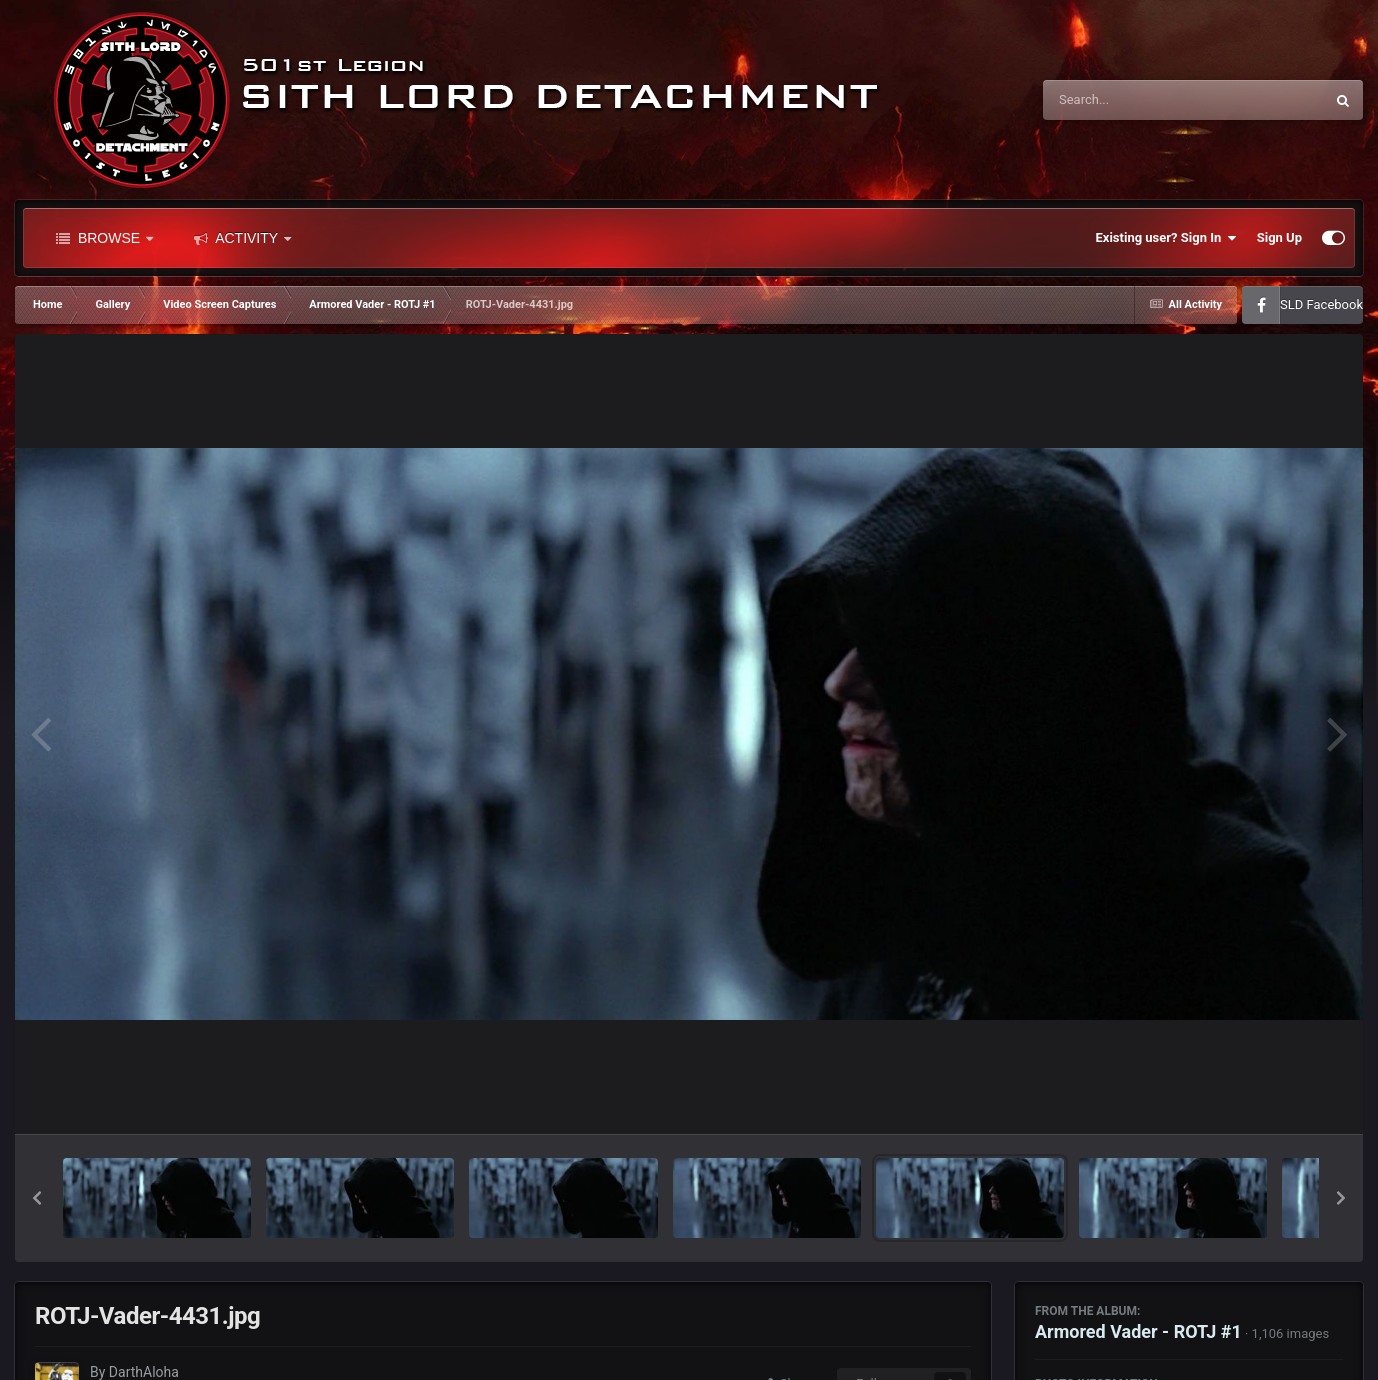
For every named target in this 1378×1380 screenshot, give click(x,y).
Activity (242, 238)
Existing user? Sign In (1166, 238)
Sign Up (1279, 237)
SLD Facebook (1321, 304)
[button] (37, 1198)
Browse (104, 238)
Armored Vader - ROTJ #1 (1138, 1331)
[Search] (1133, 100)
